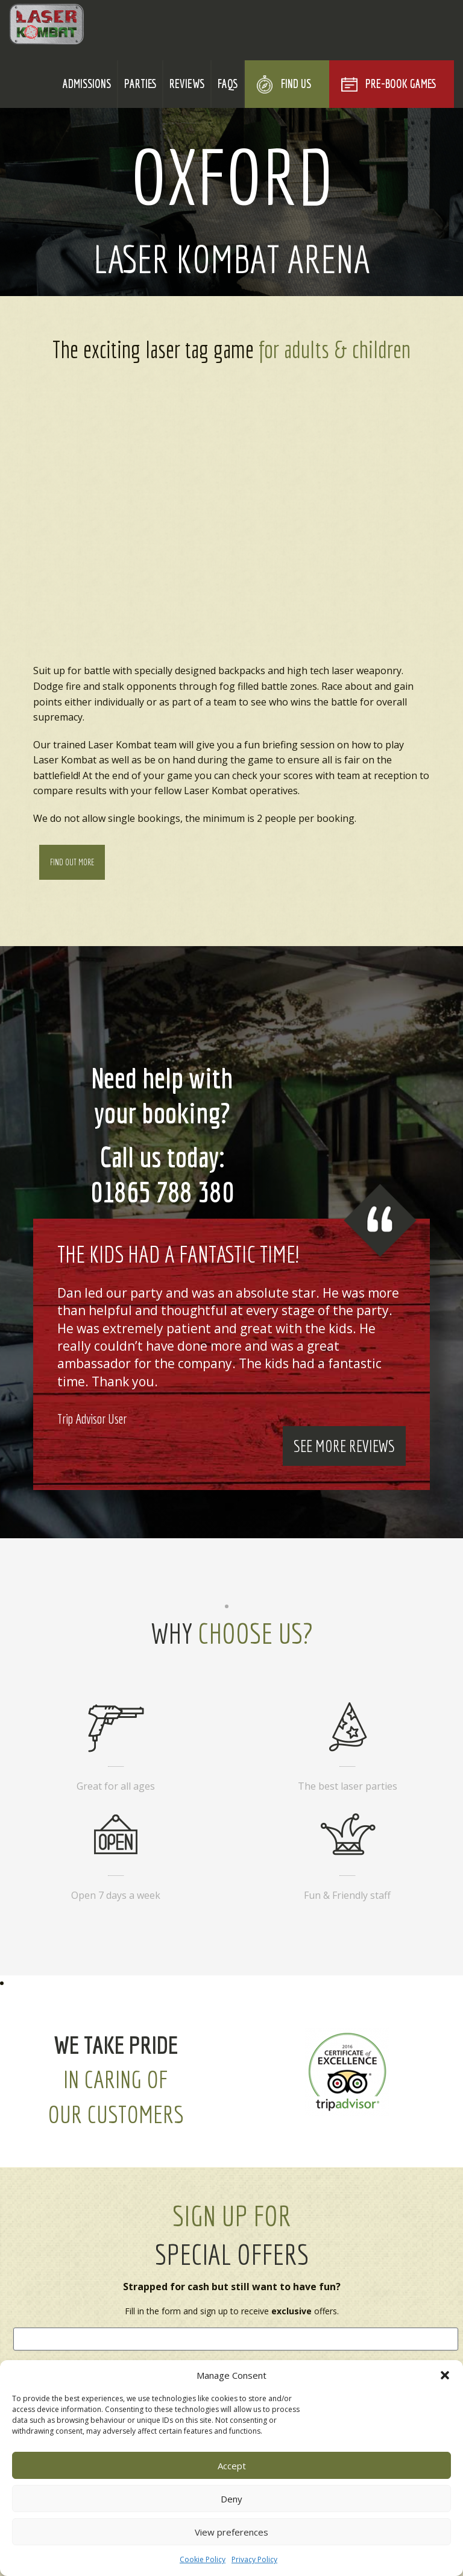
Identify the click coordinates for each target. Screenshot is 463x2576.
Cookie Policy (202, 2559)
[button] (445, 2375)
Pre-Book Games (400, 84)
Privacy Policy (254, 2559)
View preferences (231, 2532)
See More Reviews (344, 1446)
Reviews (186, 83)
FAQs (228, 83)
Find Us (296, 83)
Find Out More (72, 862)
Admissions (87, 83)
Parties (140, 83)
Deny (231, 2499)
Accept (232, 2466)
